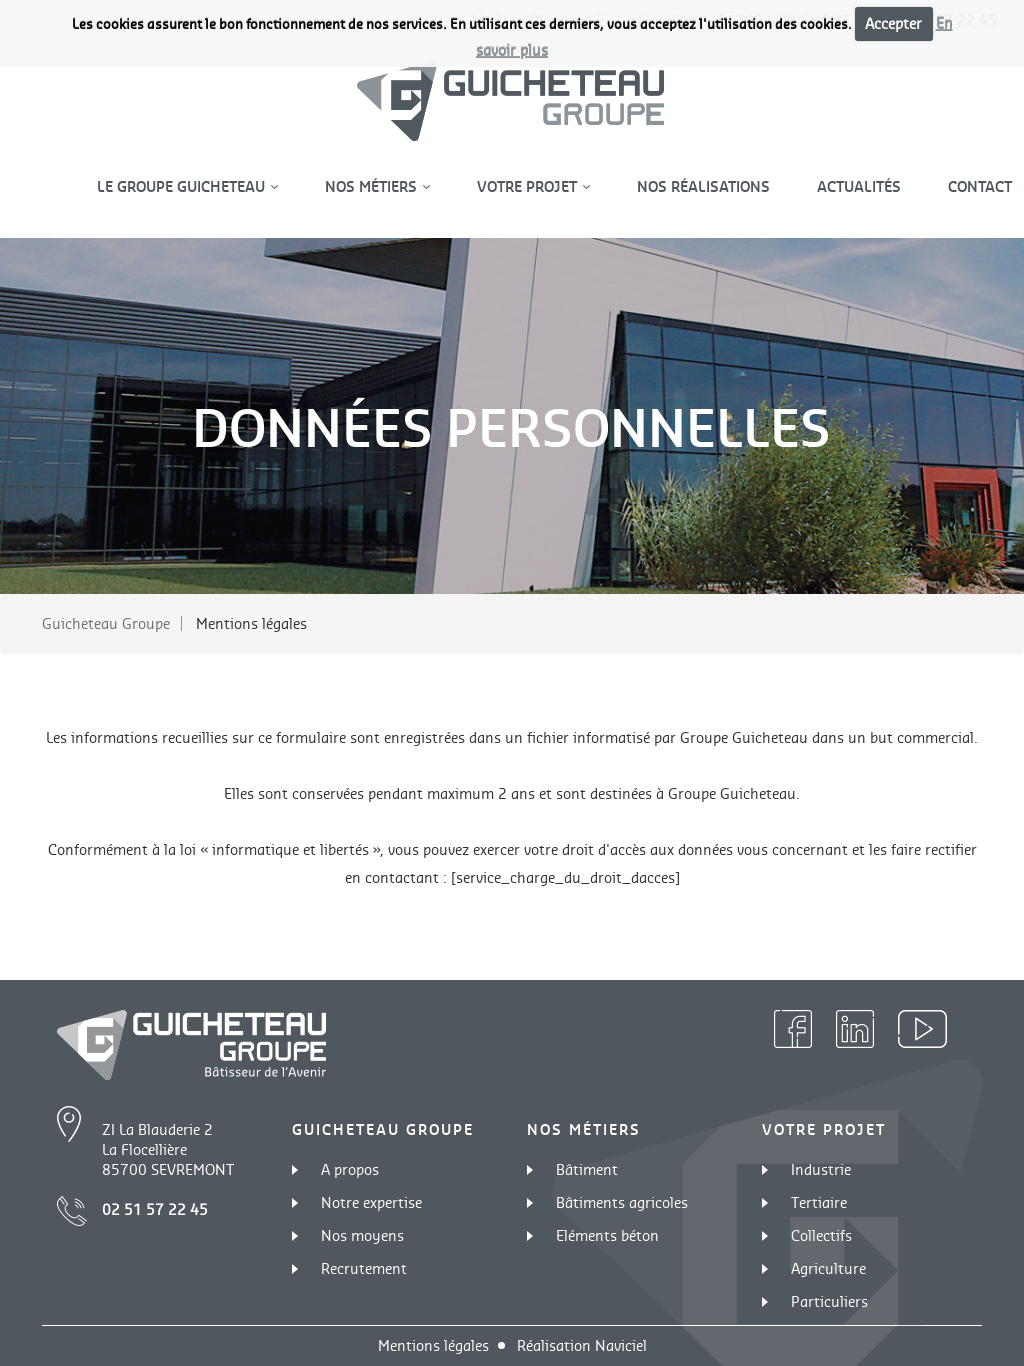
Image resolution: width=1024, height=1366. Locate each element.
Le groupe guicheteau (183, 186)
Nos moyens (362, 1235)
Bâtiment (587, 1169)
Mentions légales (433, 1345)
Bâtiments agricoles (622, 1202)
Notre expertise (371, 1202)
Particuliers (829, 1301)
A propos (350, 1169)
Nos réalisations (703, 186)
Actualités (859, 186)
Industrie (821, 1169)
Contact (980, 186)
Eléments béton (607, 1235)
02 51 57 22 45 (155, 1209)
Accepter (893, 23)
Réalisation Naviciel (582, 1345)
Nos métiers (373, 186)
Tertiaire (819, 1202)
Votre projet (529, 186)
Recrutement (364, 1268)
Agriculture (828, 1268)
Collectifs (821, 1235)
